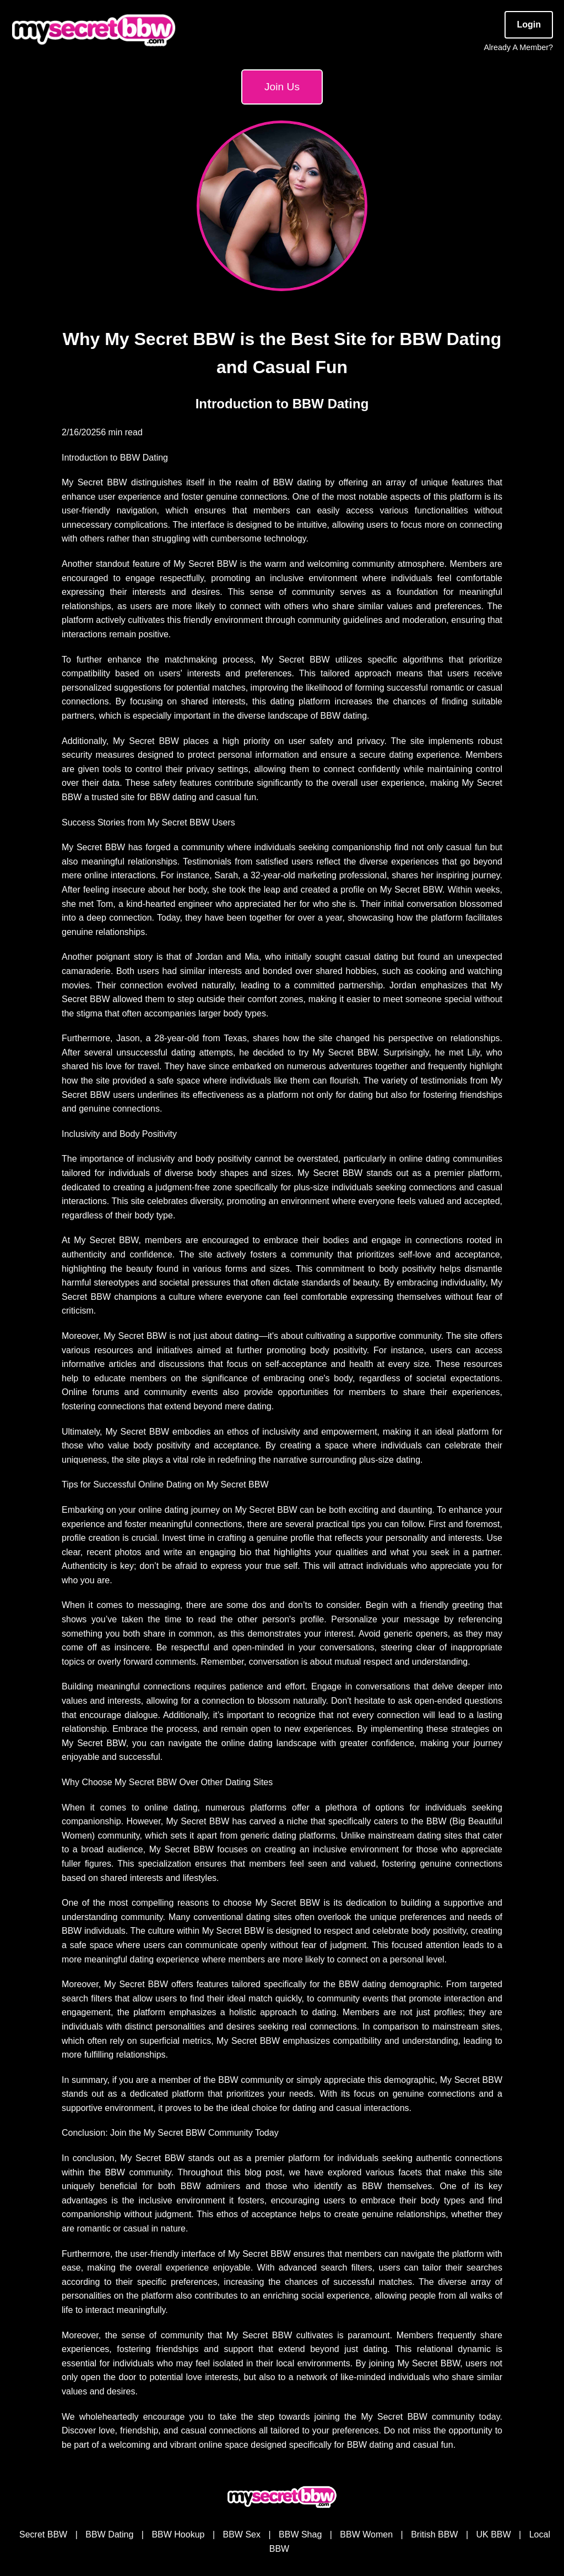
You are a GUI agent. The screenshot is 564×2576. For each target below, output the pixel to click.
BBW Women (366, 2534)
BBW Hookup (177, 2534)
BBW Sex (242, 2534)
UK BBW (493, 2534)
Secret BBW (43, 2534)
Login (529, 24)
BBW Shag (300, 2534)
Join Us (282, 86)
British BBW (434, 2534)
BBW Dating (109, 2534)
